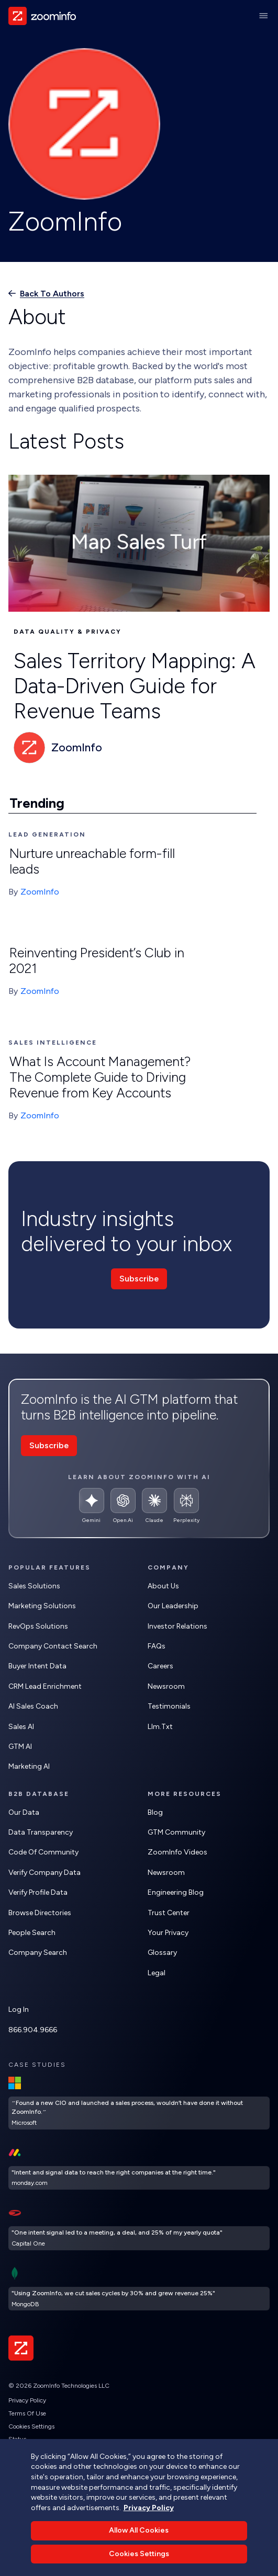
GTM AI (20, 1746)
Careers (160, 1666)
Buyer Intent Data (37, 1666)
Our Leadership (173, 1605)
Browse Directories (39, 1912)
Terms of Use (27, 2413)
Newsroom (166, 1686)
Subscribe (139, 1279)
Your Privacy (168, 1932)
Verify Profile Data (38, 1892)
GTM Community (176, 1832)
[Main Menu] (263, 15)
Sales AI (21, 1726)
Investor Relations (177, 1626)
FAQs (156, 1646)
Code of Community (43, 1852)
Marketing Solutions (42, 1605)
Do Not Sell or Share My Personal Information (71, 2452)
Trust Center (169, 1912)
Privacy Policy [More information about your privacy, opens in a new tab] (149, 2525)
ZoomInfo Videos (177, 1852)
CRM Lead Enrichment (45, 1686)
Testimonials (169, 1706)
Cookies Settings (31, 2426)
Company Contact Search (52, 1646)
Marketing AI (29, 1766)
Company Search (37, 1952)
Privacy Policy (27, 2400)
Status (17, 2439)
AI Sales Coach (33, 1706)
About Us (163, 1586)
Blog (155, 1812)
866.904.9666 (32, 2029)
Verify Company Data (44, 1872)
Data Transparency (40, 1832)
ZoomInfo (39, 892)
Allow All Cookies (139, 2547)
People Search (31, 1932)
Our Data (23, 1812)
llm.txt (160, 1726)
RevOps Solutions (38, 1626)
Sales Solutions (34, 1586)
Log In (18, 2009)
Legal (156, 1972)
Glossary (162, 1952)
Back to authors (52, 294)
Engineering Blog (176, 1892)
